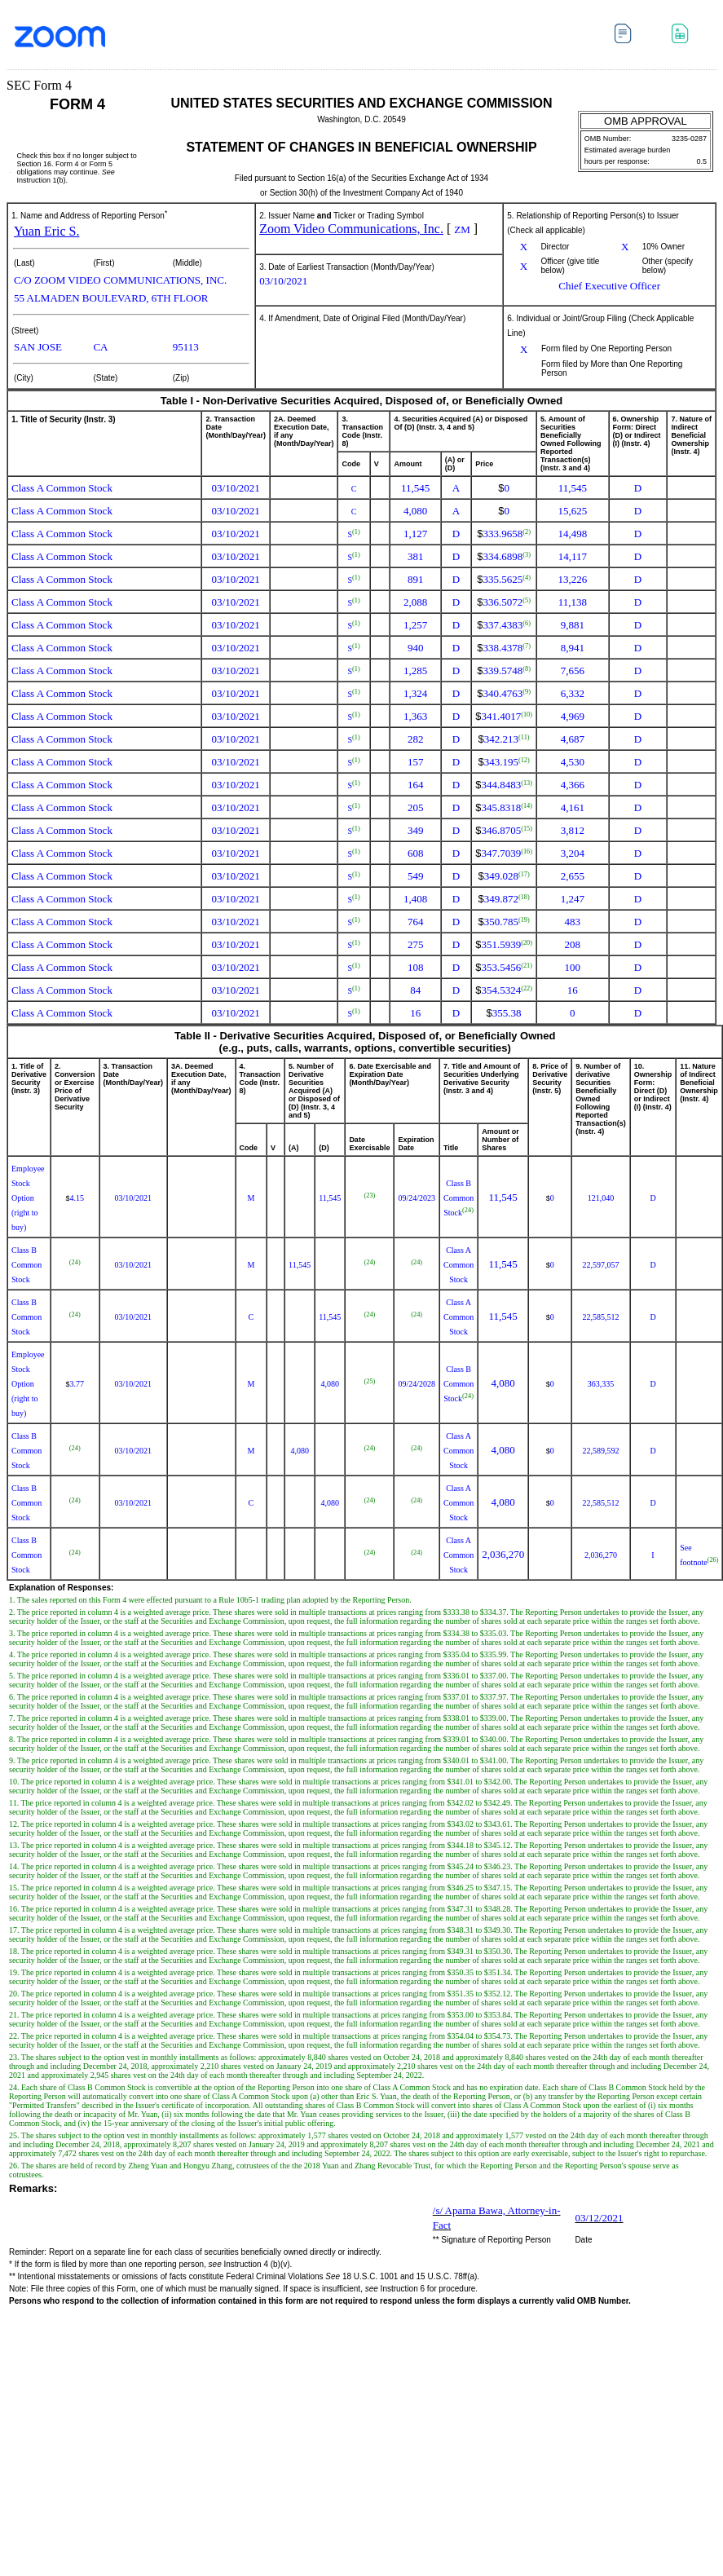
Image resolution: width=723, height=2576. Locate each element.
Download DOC (627, 36)
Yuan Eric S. (46, 231)
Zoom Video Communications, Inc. (351, 229)
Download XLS (684, 36)
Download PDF (655, 40)
